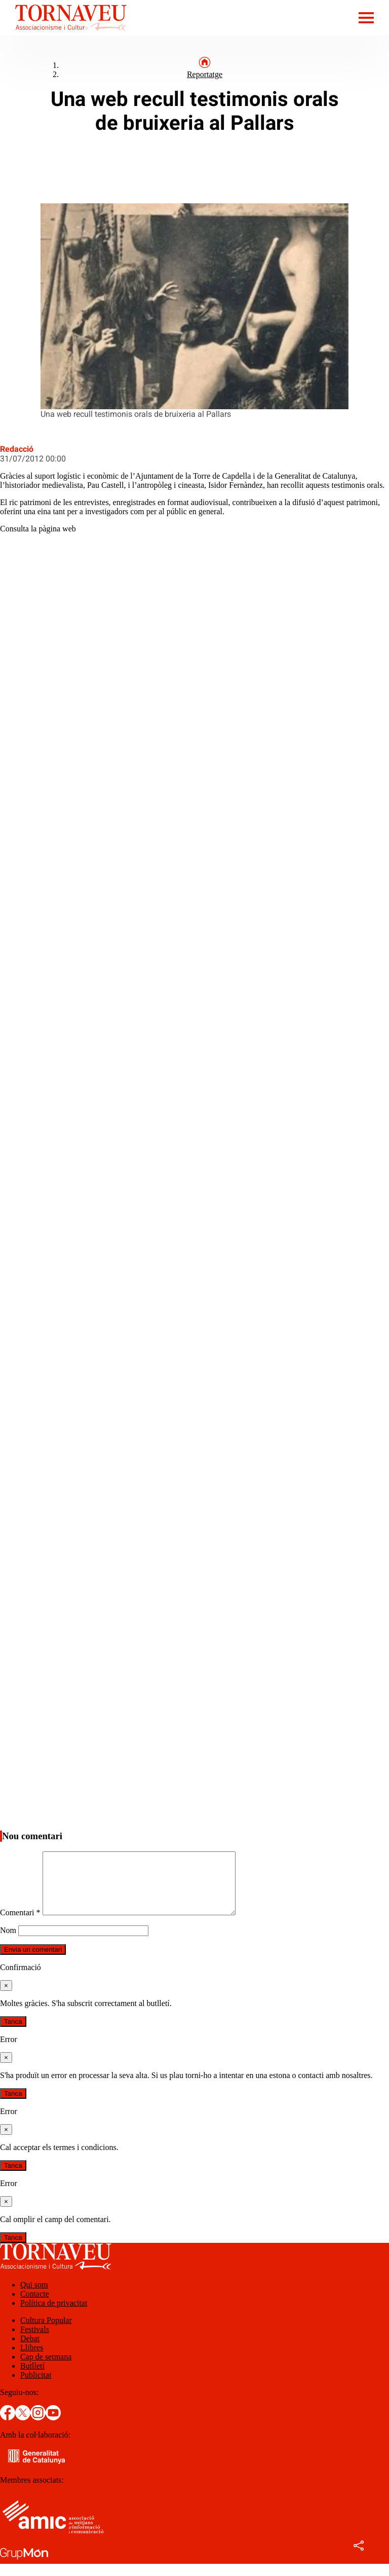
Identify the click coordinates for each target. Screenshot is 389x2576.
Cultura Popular (46, 2332)
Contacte (34, 2306)
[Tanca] (6, 1997)
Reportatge (204, 74)
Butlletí (32, 2378)
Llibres (31, 2359)
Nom (8, 1942)
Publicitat (35, 2387)
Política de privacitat (53, 2315)
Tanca (13, 2033)
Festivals (34, 2341)
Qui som (34, 2297)
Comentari (20, 1924)
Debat (30, 2350)
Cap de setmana (45, 2369)
